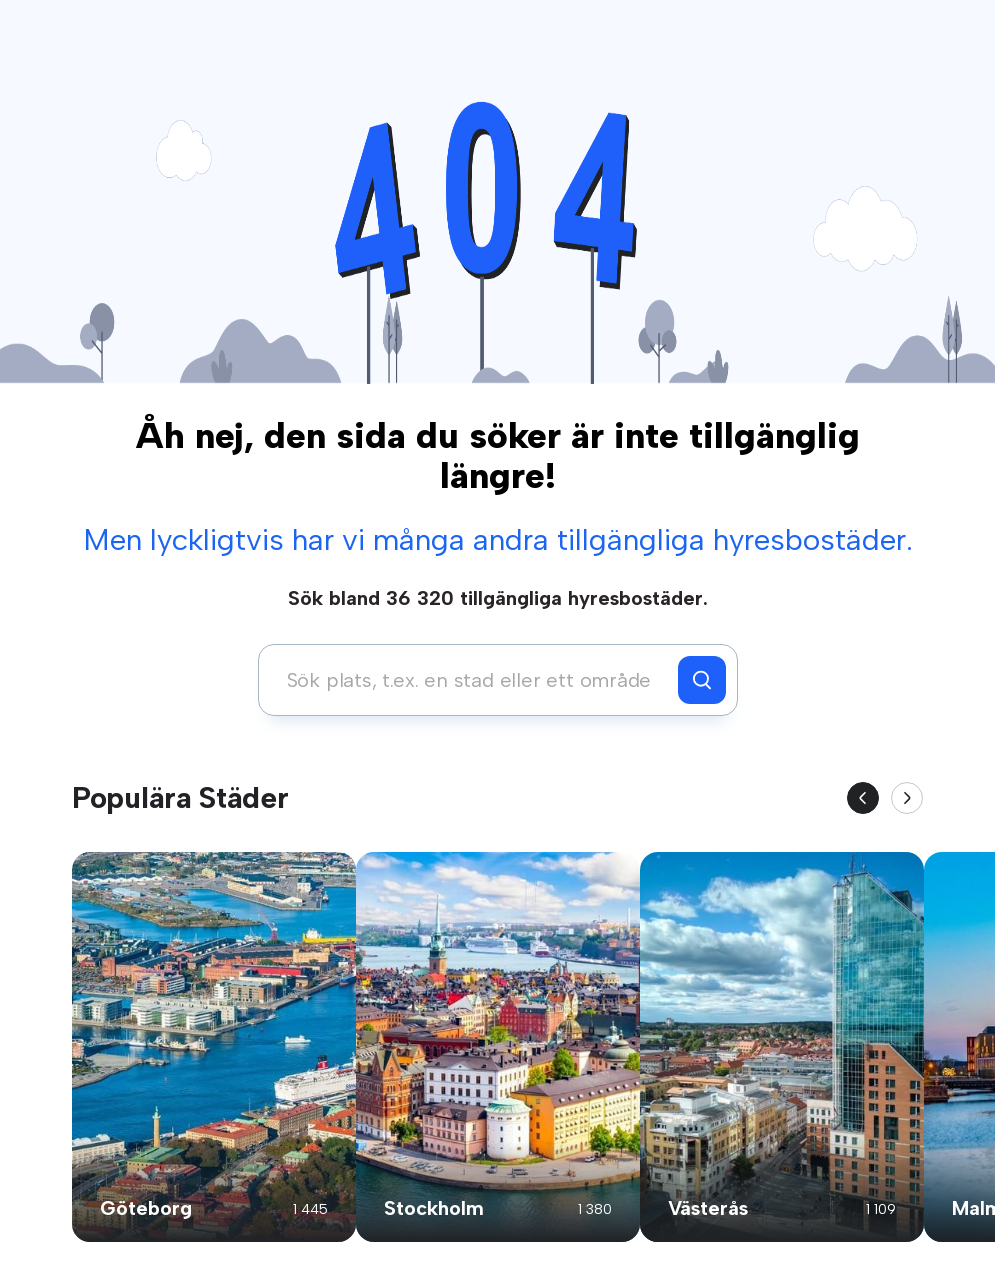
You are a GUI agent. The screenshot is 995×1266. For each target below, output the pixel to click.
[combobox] (473, 680)
